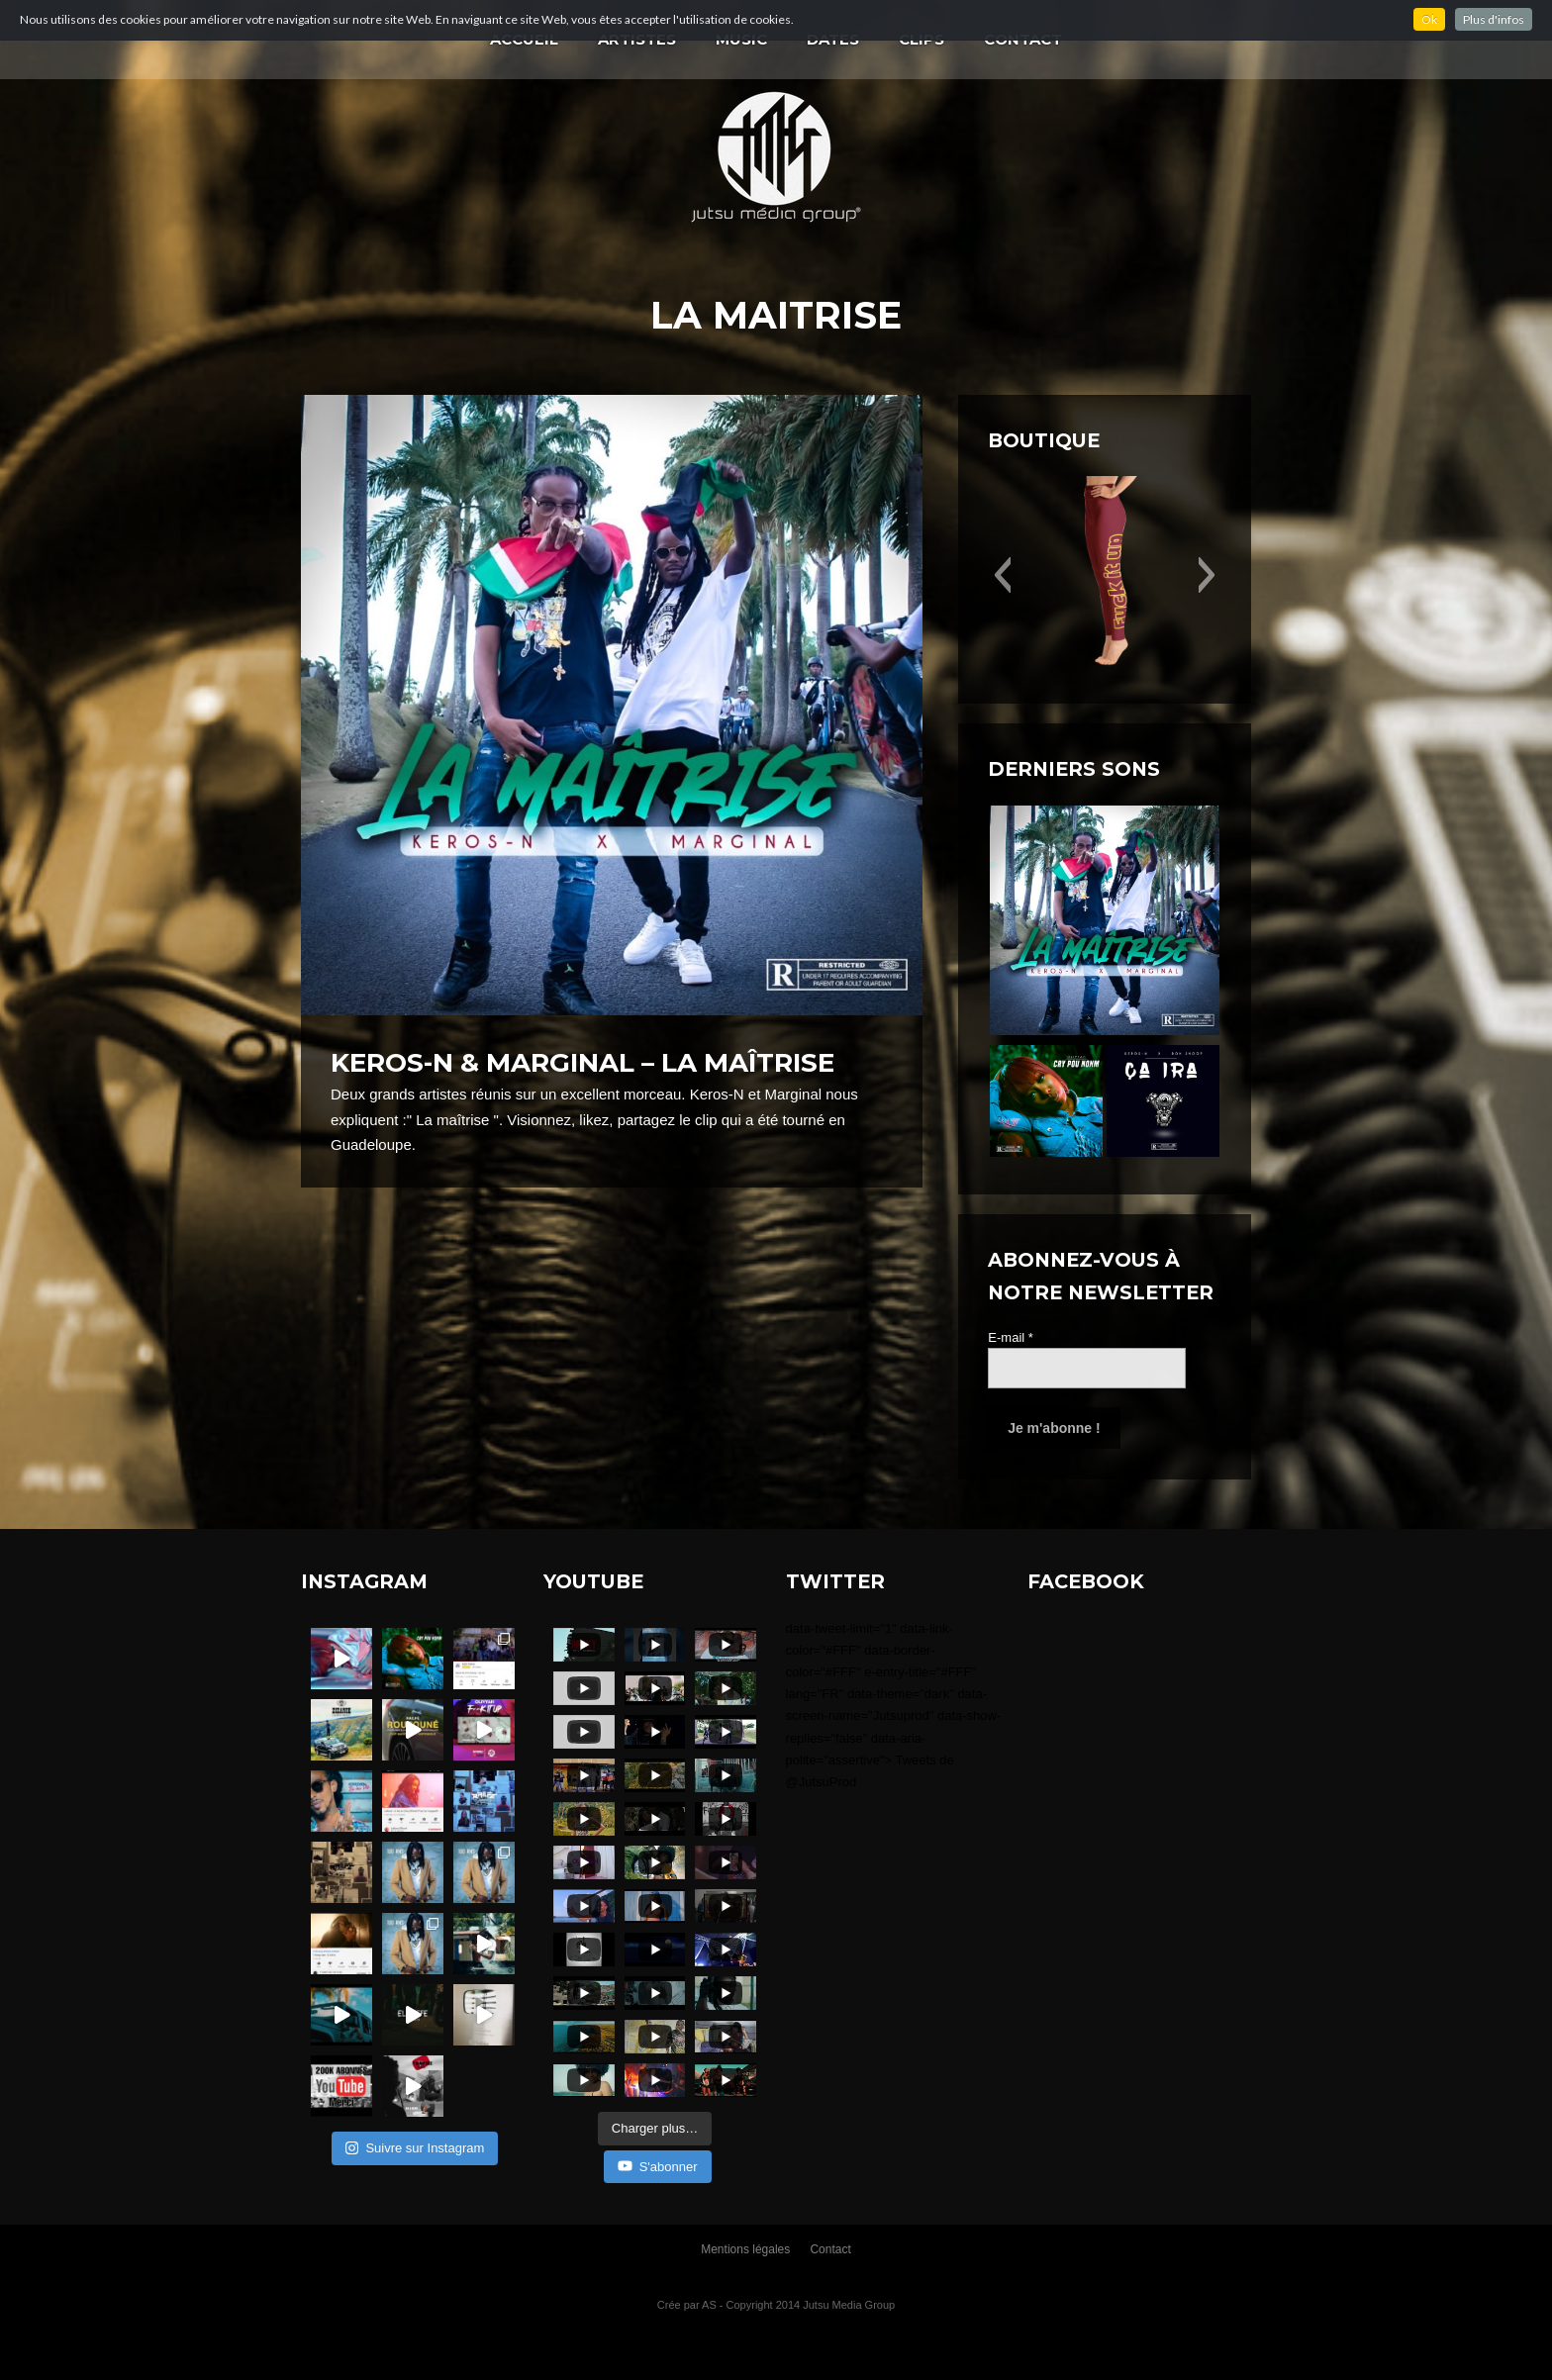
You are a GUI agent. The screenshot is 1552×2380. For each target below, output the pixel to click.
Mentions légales (745, 2249)
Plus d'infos (1493, 19)
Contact (830, 2249)
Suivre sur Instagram (414, 2148)
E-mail (1010, 1337)
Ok (1429, 19)
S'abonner (658, 2165)
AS (709, 2305)
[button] (1002, 575)
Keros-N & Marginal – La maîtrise (582, 1063)
